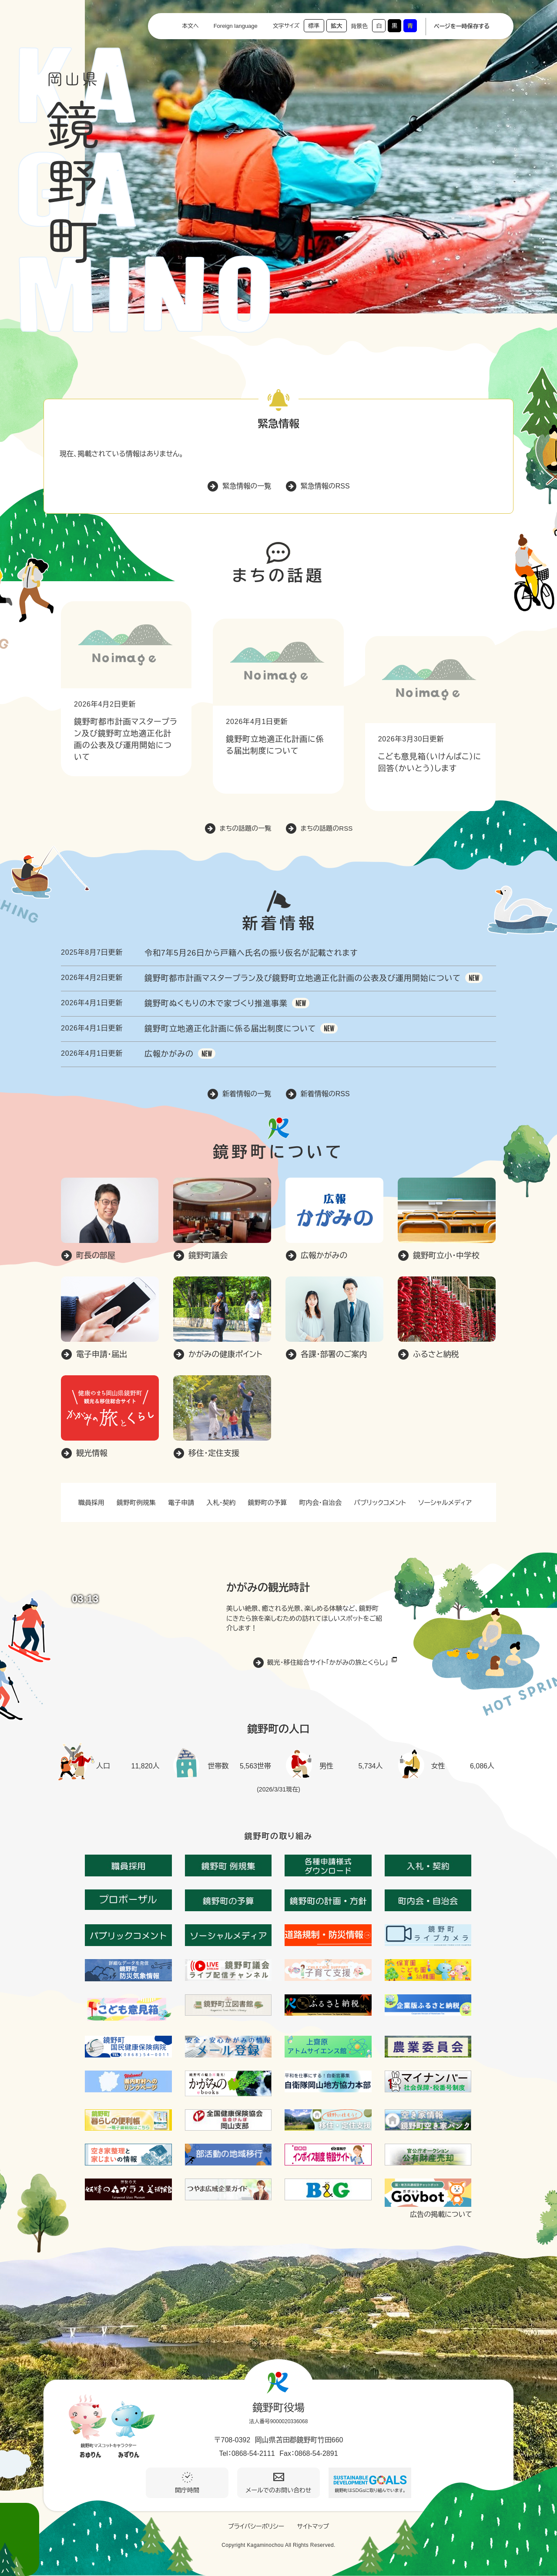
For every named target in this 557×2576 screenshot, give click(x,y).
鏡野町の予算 (267, 1502)
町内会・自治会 (320, 1502)
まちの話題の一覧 (246, 828)
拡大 (336, 26)
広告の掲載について (441, 2214)
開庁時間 (187, 2490)
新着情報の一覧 (246, 1094)
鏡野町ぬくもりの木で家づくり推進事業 (216, 1003)
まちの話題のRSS (326, 828)
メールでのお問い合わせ (279, 2490)
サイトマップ (313, 2526)
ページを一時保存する (462, 26)
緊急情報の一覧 (246, 486)
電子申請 (181, 1502)
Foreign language (236, 26)
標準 (313, 26)
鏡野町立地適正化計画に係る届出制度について (230, 1028)
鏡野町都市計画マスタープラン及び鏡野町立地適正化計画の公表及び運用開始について (302, 978)
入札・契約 (221, 1502)
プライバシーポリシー (256, 2526)
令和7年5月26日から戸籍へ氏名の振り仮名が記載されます (251, 953)
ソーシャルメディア (445, 1502)
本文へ (190, 26)
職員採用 (91, 1502)
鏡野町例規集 (136, 1502)
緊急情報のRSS (325, 486)
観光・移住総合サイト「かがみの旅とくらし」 (327, 1662)
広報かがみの (169, 1054)
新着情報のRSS (325, 1094)
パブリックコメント (380, 1502)
